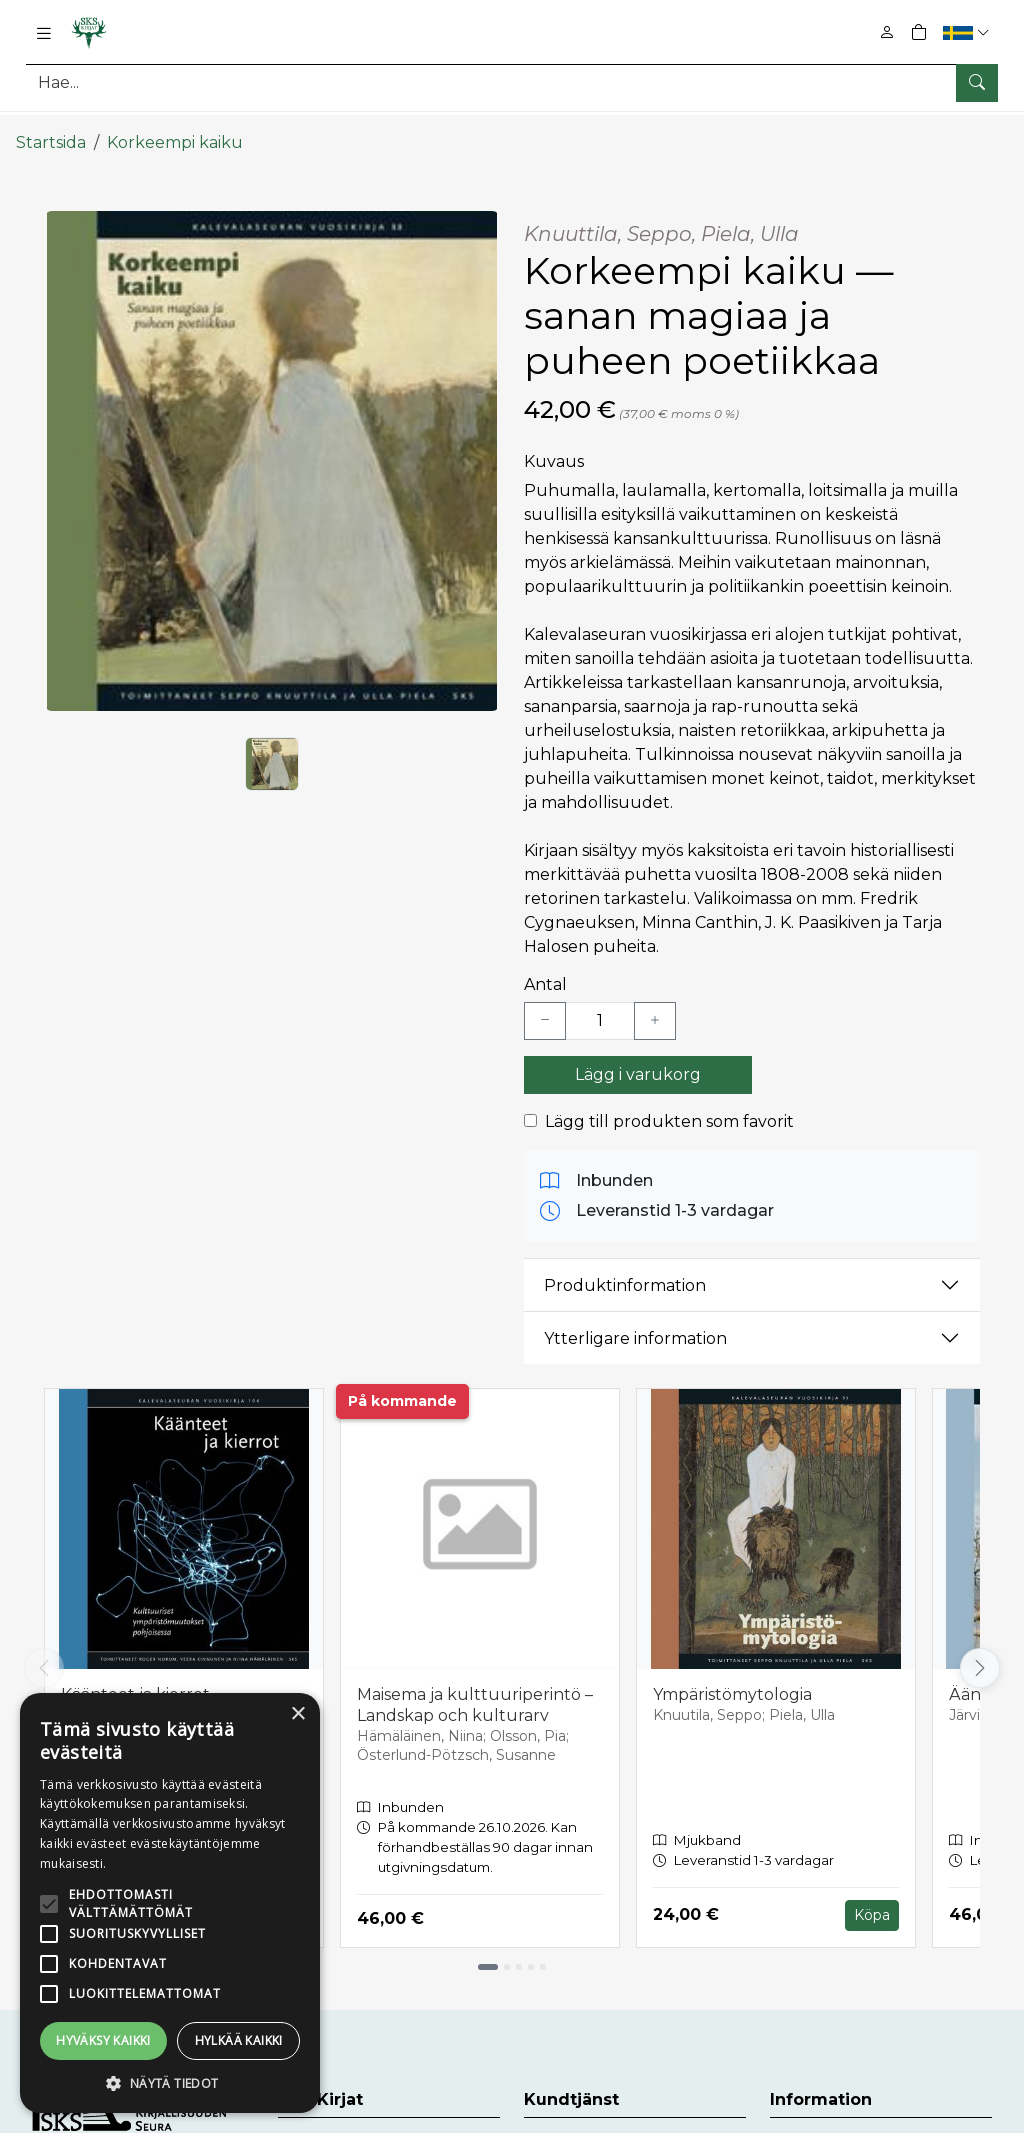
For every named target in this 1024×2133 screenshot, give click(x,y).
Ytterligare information (635, 1322)
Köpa (872, 1900)
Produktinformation (625, 1269)
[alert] (170, 1903)
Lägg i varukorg (638, 1059)
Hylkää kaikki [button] (239, 2040)
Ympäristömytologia (732, 1679)
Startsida (51, 127)
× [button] (297, 1714)
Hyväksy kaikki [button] (103, 2040)
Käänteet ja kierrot (135, 1679)
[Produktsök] (512, 82)
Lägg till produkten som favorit (669, 1106)
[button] (968, 32)
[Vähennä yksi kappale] (545, 1006)
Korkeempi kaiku (175, 127)
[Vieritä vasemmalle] (44, 1653)
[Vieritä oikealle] (980, 1653)
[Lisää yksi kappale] (655, 1006)
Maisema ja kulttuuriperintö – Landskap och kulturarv (475, 1690)
